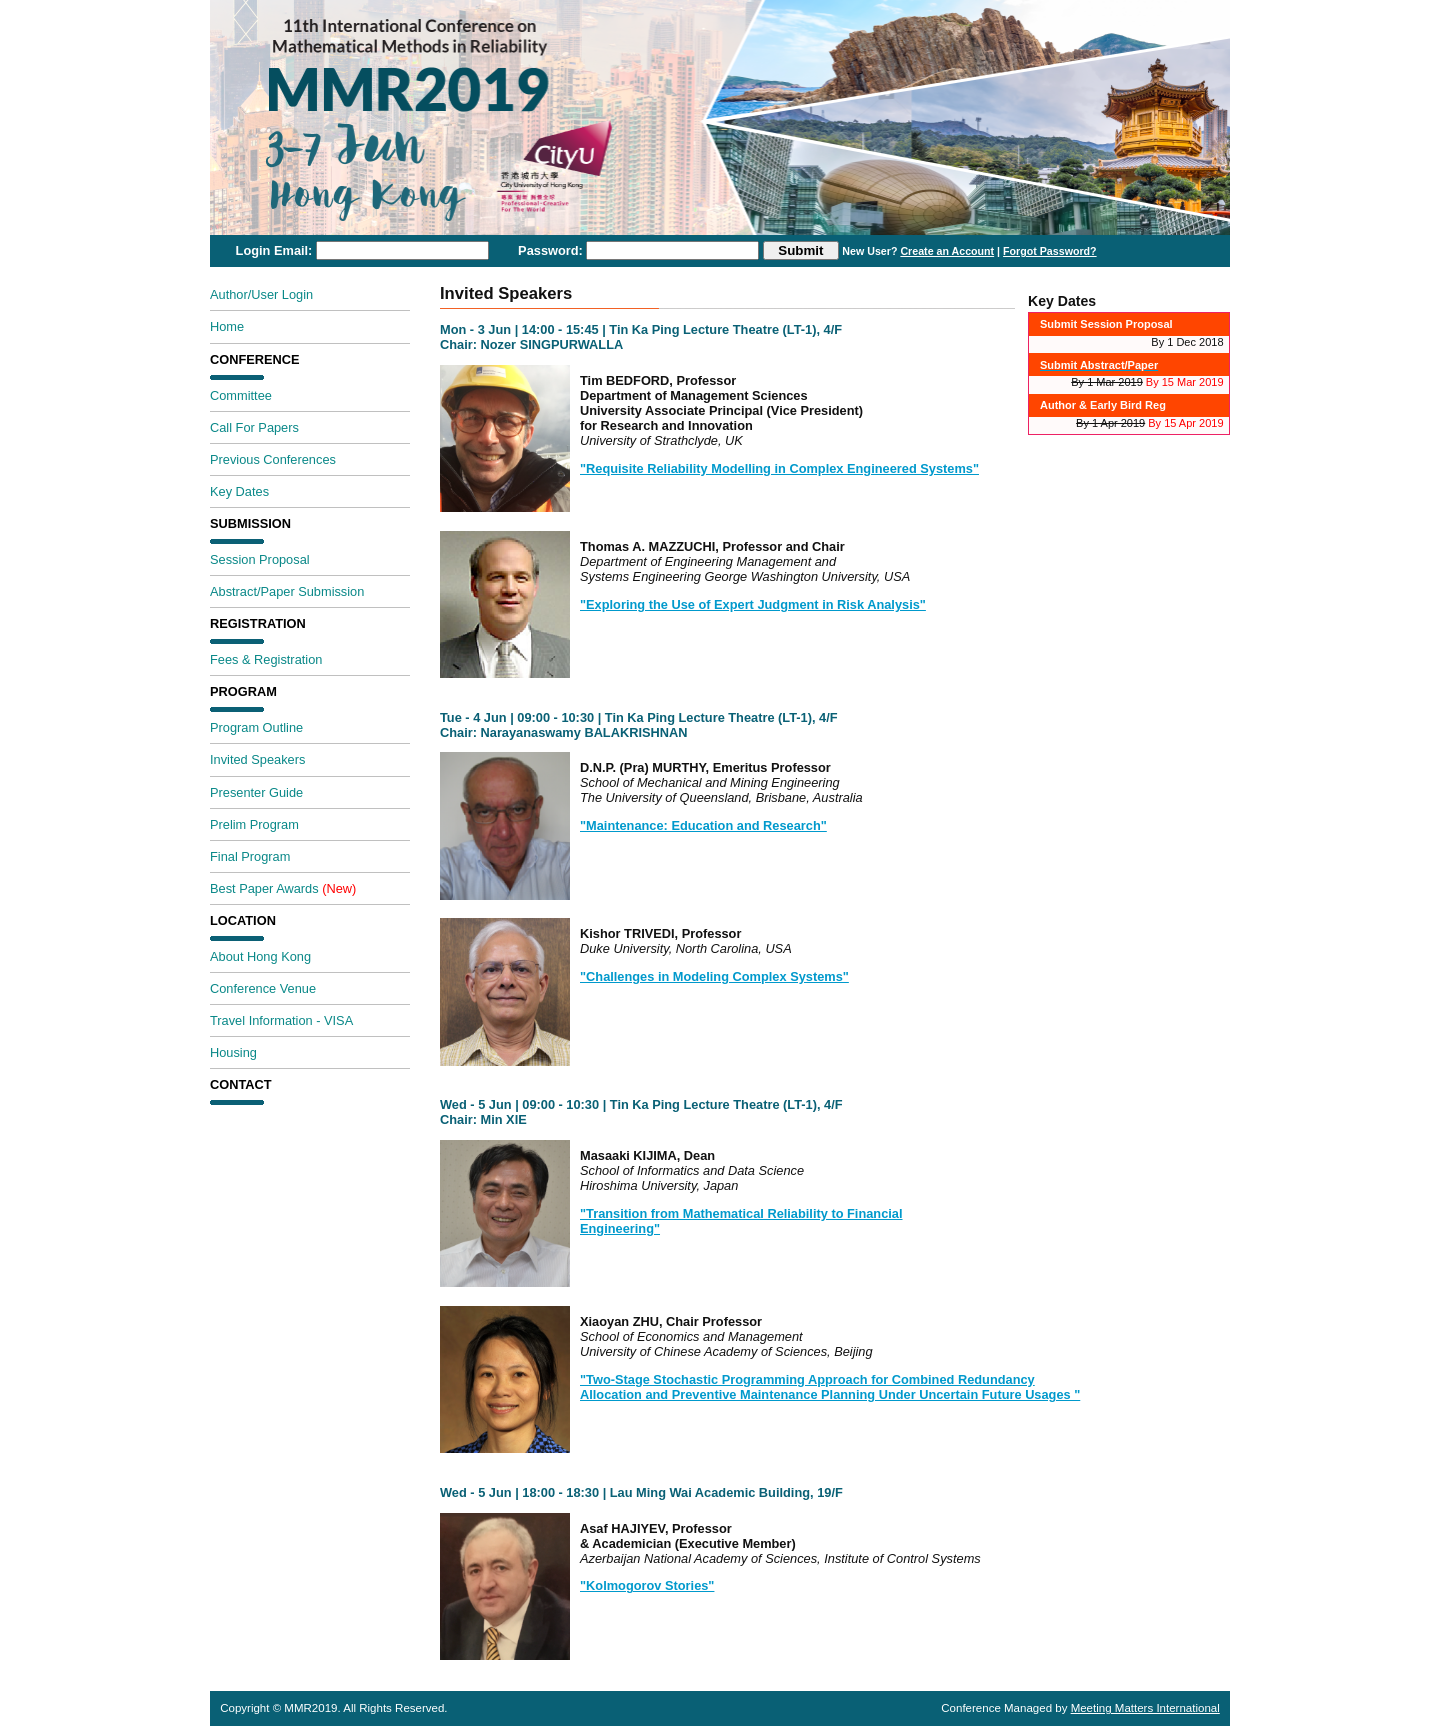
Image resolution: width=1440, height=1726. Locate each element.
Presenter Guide (256, 792)
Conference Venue (263, 988)
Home (227, 326)
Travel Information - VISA (281, 1020)
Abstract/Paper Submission (287, 591)
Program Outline (256, 727)
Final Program (250, 856)
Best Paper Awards (283, 888)
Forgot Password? (1050, 251)
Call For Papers (254, 427)
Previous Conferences (273, 459)
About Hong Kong (260, 956)
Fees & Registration (266, 659)
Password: (550, 250)
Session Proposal (260, 559)
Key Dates (239, 491)
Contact (241, 1085)
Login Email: (274, 250)
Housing (233, 1052)
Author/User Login (261, 294)
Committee (241, 395)
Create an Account (947, 251)
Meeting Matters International (1145, 1708)
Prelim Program (254, 824)
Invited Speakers (257, 759)
